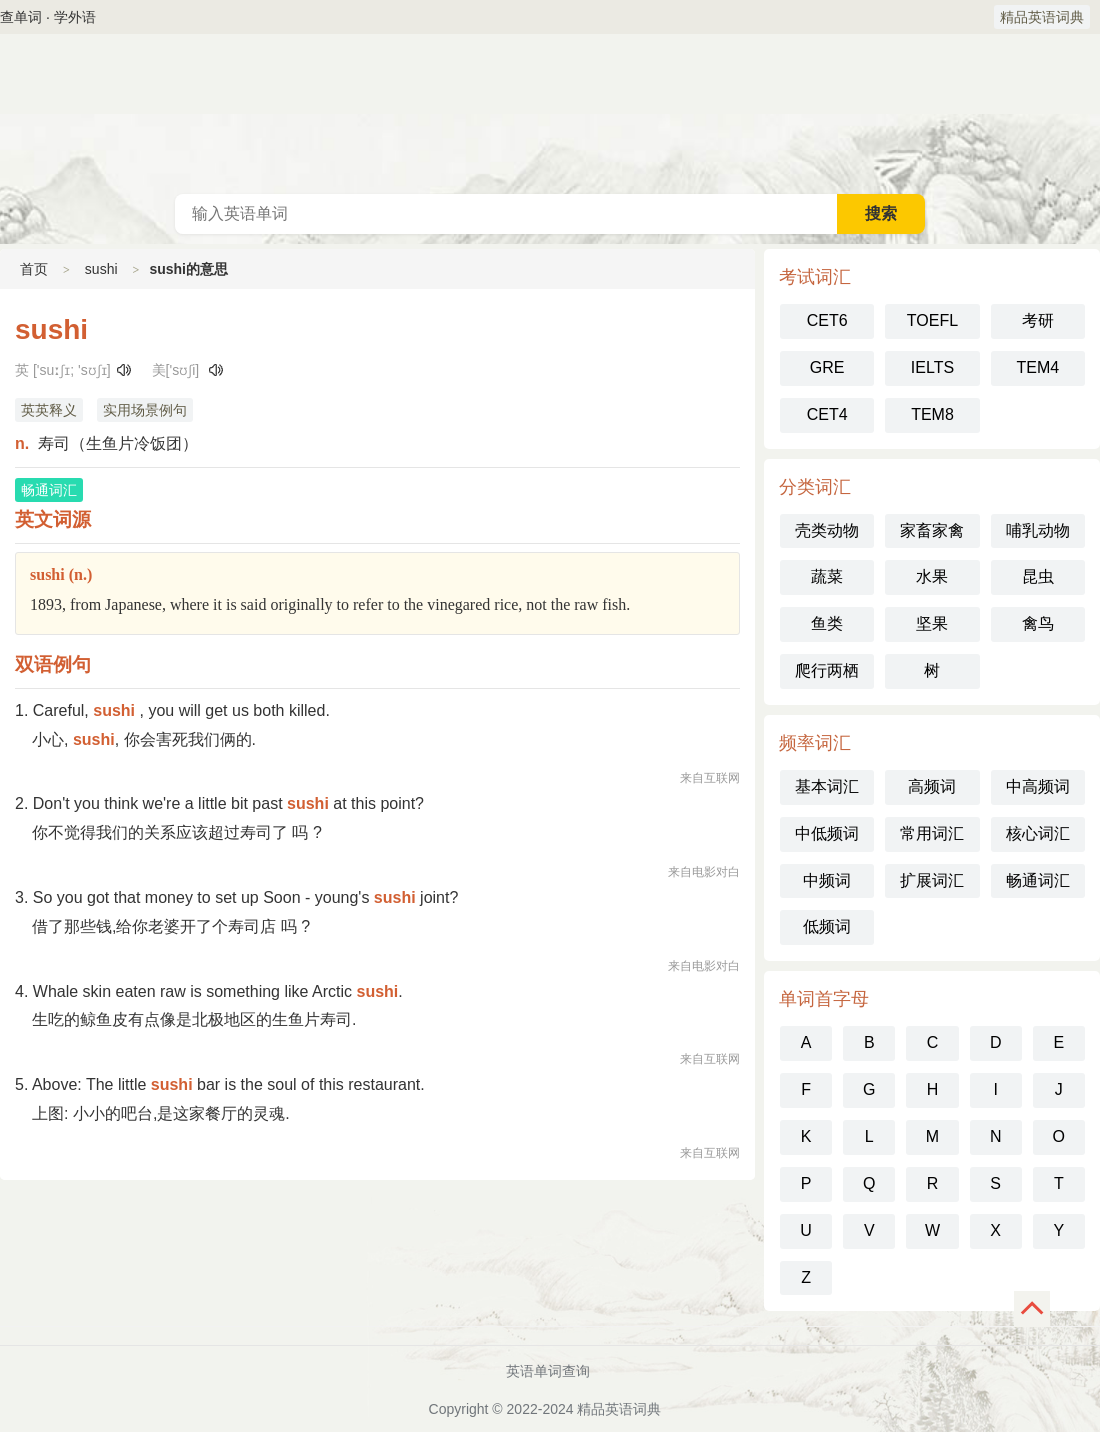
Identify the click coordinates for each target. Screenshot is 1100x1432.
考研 (1038, 320)
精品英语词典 (1042, 17)
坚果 (932, 623)
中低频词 (827, 833)
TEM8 (932, 414)
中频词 (827, 880)
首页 (34, 269)
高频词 (932, 786)
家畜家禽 (932, 530)
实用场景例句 (145, 410)
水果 (932, 576)
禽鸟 (1038, 623)
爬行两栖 (827, 670)
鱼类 (827, 623)
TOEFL (932, 320)
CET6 (827, 320)
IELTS (932, 367)
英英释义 (49, 410)
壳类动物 (827, 530)
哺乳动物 (1038, 530)
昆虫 (1038, 576)
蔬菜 (827, 576)
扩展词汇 (932, 880)
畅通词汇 (1038, 880)
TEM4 (1037, 367)
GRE (827, 367)
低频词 (827, 926)
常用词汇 (932, 833)
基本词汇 (827, 786)
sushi (101, 269)
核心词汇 (1038, 833)
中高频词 (1038, 786)
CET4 (827, 414)
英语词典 (550, 114)
